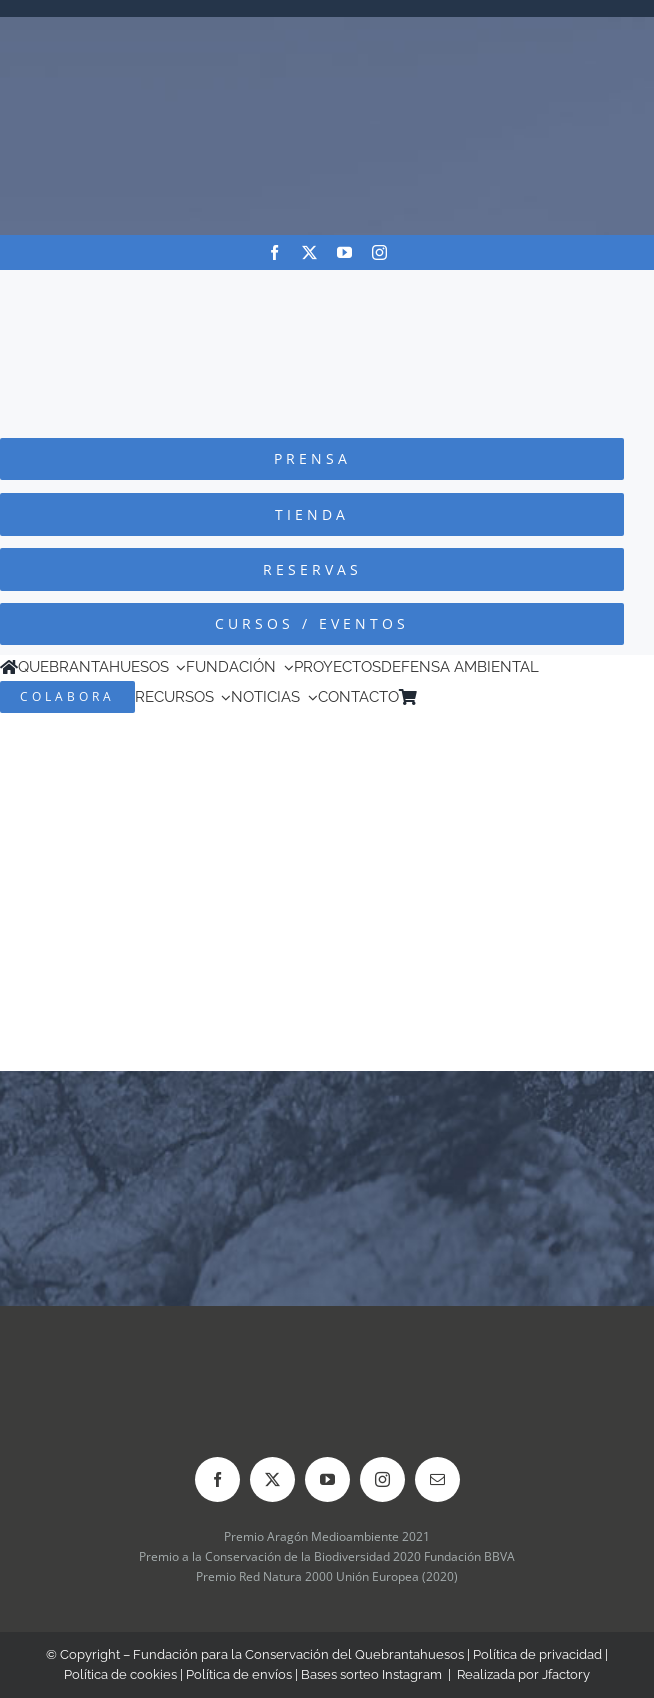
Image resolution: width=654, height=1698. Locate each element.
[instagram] (379, 252)
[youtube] (344, 252)
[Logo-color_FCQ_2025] (327, 288)
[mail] (437, 1479)
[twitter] (309, 252)
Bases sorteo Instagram (371, 1674)
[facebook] (274, 252)
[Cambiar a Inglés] (454, 697)
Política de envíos (239, 1674)
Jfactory (566, 1674)
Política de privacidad (537, 1654)
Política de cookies (120, 1674)
